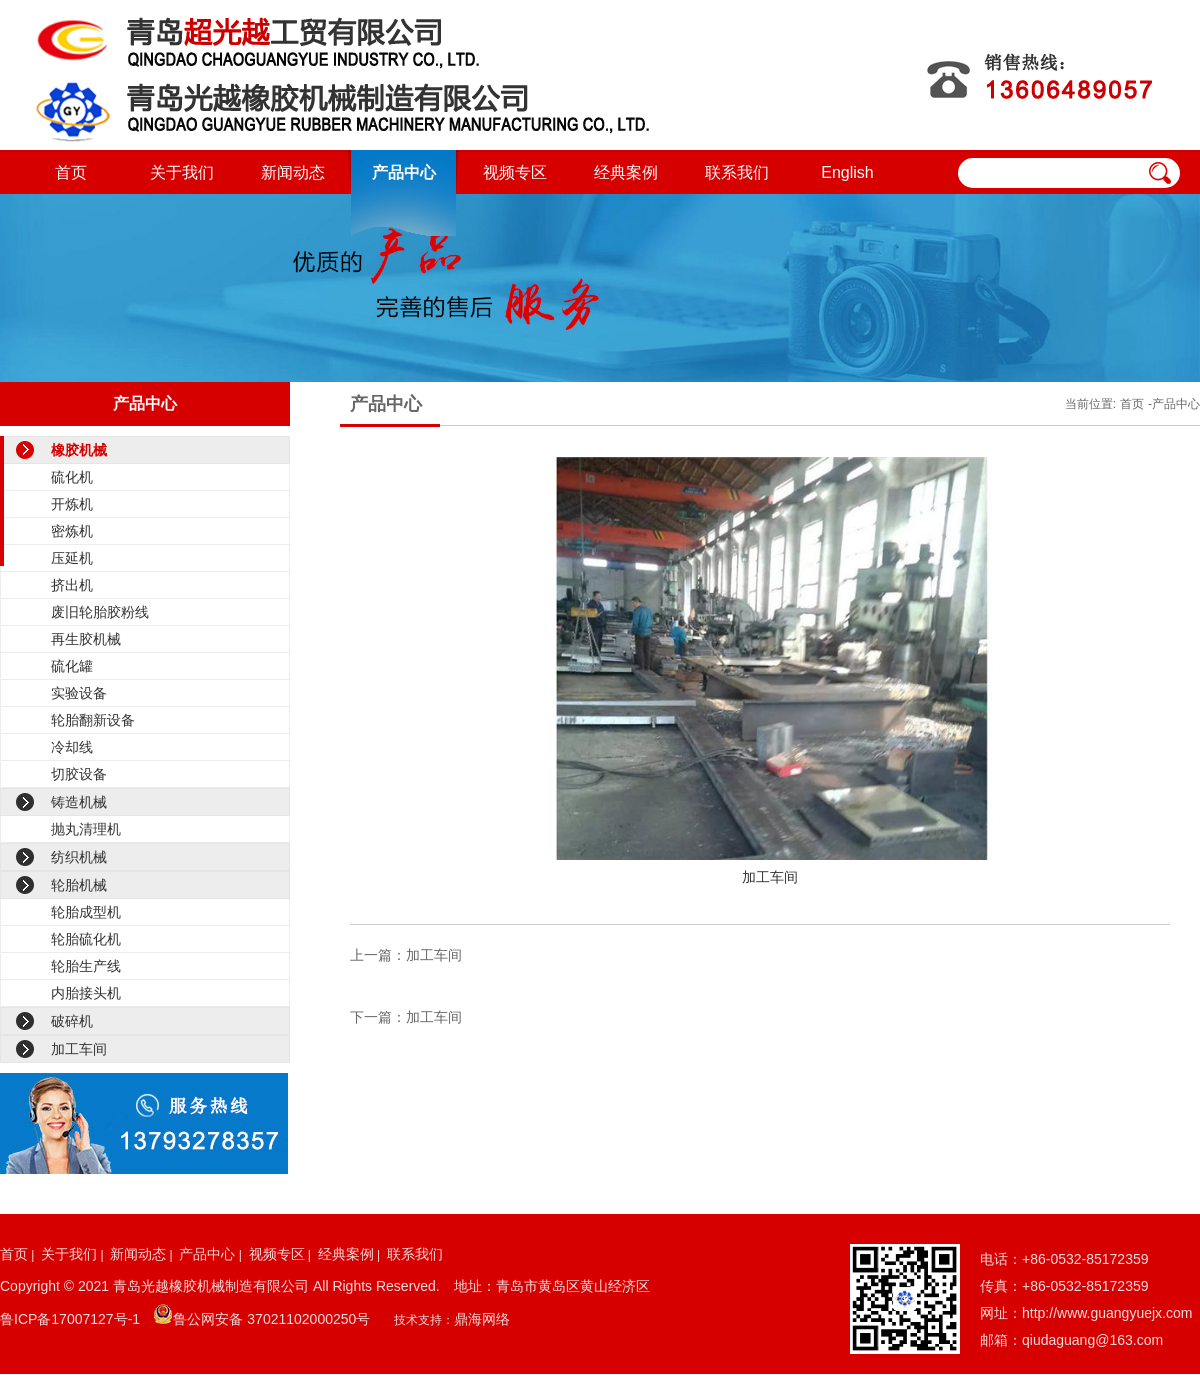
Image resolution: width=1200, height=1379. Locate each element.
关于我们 (182, 172)
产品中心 (404, 172)
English (847, 172)
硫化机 (72, 477)
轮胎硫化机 (86, 939)
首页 (71, 172)
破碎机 (72, 1021)
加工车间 (79, 1049)
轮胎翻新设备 (93, 720)
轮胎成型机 (86, 912)
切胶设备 (79, 774)
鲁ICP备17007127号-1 (70, 1319)
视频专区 (515, 172)
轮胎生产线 (86, 966)
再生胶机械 (86, 639)
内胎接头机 (86, 993)
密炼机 (72, 531)
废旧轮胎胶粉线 (100, 612)
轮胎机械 (79, 885)
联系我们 (737, 172)
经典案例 (626, 172)
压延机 (72, 558)
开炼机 (72, 504)
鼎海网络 (482, 1319)
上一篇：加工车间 (406, 955)
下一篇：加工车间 (406, 1017)
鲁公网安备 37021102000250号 (271, 1319)
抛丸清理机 (86, 829)
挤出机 (72, 585)
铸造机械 (79, 802)
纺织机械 (79, 857)
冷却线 (72, 747)
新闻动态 (293, 172)
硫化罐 (72, 666)
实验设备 (79, 693)
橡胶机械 (79, 450)
